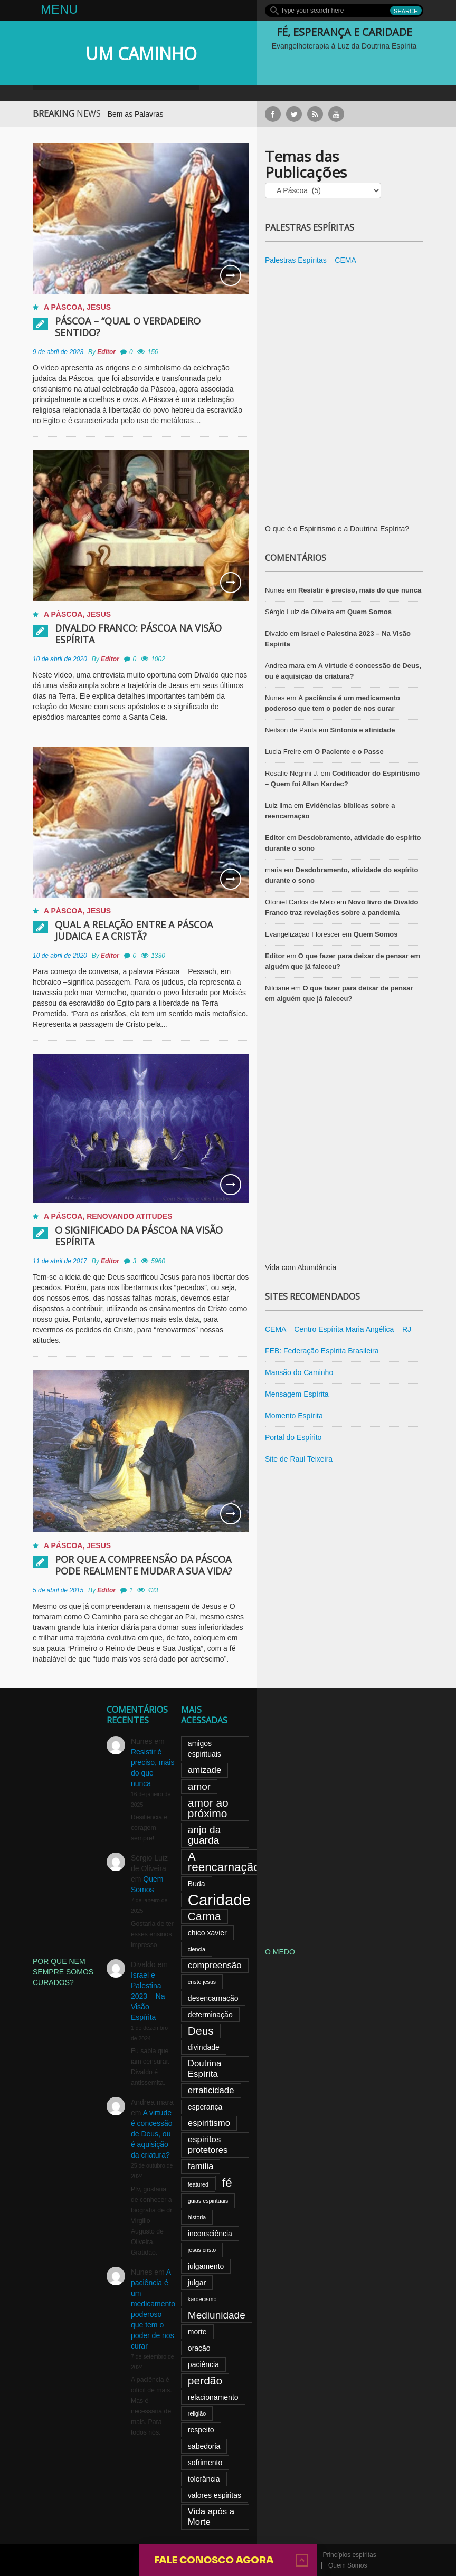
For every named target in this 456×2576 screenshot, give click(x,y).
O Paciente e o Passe (349, 752)
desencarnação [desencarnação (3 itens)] (213, 1998)
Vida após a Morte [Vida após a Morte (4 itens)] (211, 2516)
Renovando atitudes (129, 1216)
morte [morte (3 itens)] (197, 2331)
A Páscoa (63, 307)
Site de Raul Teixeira (298, 1459)
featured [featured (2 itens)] (198, 2184)
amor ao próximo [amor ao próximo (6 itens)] (208, 1808)
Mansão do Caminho (299, 1372)
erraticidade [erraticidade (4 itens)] (211, 2090)
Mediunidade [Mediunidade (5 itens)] (216, 2315)
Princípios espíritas (349, 2555)
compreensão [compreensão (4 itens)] (215, 1965)
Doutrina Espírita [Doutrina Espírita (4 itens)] (204, 2068)
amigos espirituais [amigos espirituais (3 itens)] (204, 1748)
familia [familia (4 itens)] (201, 2166)
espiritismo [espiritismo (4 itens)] (209, 2123)
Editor (106, 352)
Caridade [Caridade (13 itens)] (219, 1900)
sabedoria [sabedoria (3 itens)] (204, 2446)
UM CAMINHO (141, 53)
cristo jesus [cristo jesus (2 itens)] (202, 1982)
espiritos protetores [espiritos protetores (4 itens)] (208, 2144)
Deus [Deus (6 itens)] (201, 2031)
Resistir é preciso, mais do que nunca (359, 590)
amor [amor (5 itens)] (199, 1786)
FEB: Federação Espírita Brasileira (322, 1351)
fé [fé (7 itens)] (227, 2182)
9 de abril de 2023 (58, 352)
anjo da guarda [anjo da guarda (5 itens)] (204, 1835)
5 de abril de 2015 (58, 1590)
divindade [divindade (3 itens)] (204, 2047)
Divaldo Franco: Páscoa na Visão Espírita (138, 633)
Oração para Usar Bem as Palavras (123, 114)
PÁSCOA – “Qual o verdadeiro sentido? (128, 326)
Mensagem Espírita (297, 1394)
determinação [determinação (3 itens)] (210, 2014)
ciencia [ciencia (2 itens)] (196, 1949)
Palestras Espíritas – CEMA (310, 260)
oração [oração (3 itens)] (199, 2348)
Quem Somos (369, 612)
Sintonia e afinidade (362, 730)
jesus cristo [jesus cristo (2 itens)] (202, 2250)
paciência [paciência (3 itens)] (203, 2364)
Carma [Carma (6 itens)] (204, 1916)
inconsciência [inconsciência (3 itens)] (210, 2233)
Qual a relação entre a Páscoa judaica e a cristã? (134, 930)
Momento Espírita (294, 1415)
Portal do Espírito (293, 1437)
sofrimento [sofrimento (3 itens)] (205, 2462)
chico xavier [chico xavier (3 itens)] (207, 1933)
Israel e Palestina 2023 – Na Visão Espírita (148, 1996)
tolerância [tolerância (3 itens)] (204, 2479)
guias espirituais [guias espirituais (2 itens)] (208, 2201)
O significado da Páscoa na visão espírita (139, 1235)
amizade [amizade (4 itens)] (204, 1770)
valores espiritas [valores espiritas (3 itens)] (214, 2495)
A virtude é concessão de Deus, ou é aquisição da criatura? (152, 2133)
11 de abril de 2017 (60, 1261)
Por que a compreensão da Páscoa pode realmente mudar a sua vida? (143, 1565)
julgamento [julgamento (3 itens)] (206, 2266)
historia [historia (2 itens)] (197, 2217)
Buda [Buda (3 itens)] (196, 1883)
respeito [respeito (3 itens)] (201, 2430)
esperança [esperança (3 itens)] (205, 2107)
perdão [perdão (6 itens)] (205, 2380)
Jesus (99, 307)
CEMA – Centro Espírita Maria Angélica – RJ (338, 1329)
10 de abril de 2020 (60, 659)
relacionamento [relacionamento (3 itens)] (213, 2397)
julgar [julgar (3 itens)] (197, 2282)
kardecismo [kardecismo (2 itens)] (202, 2299)
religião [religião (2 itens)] (197, 2413)
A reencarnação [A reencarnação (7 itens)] (224, 1862)
